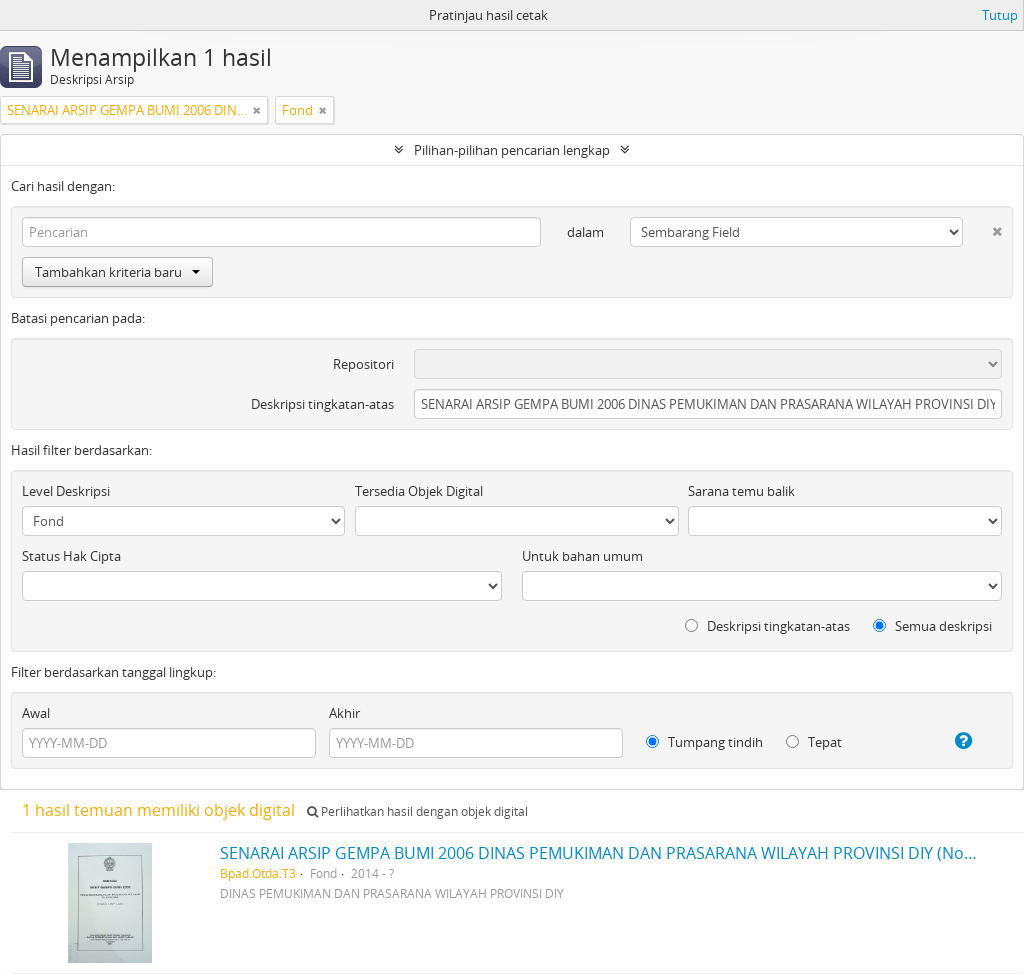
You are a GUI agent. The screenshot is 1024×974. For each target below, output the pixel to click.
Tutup (1000, 15)
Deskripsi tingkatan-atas (322, 404)
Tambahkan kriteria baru (117, 272)
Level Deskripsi (66, 491)
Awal (36, 713)
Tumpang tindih (704, 742)
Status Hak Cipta (71, 556)
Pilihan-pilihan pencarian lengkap (512, 150)
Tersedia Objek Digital (419, 491)
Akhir (344, 713)
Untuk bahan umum (582, 556)
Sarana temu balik (741, 491)
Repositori (363, 364)
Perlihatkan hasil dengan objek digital (417, 811)
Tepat (814, 742)
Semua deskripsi (932, 626)
